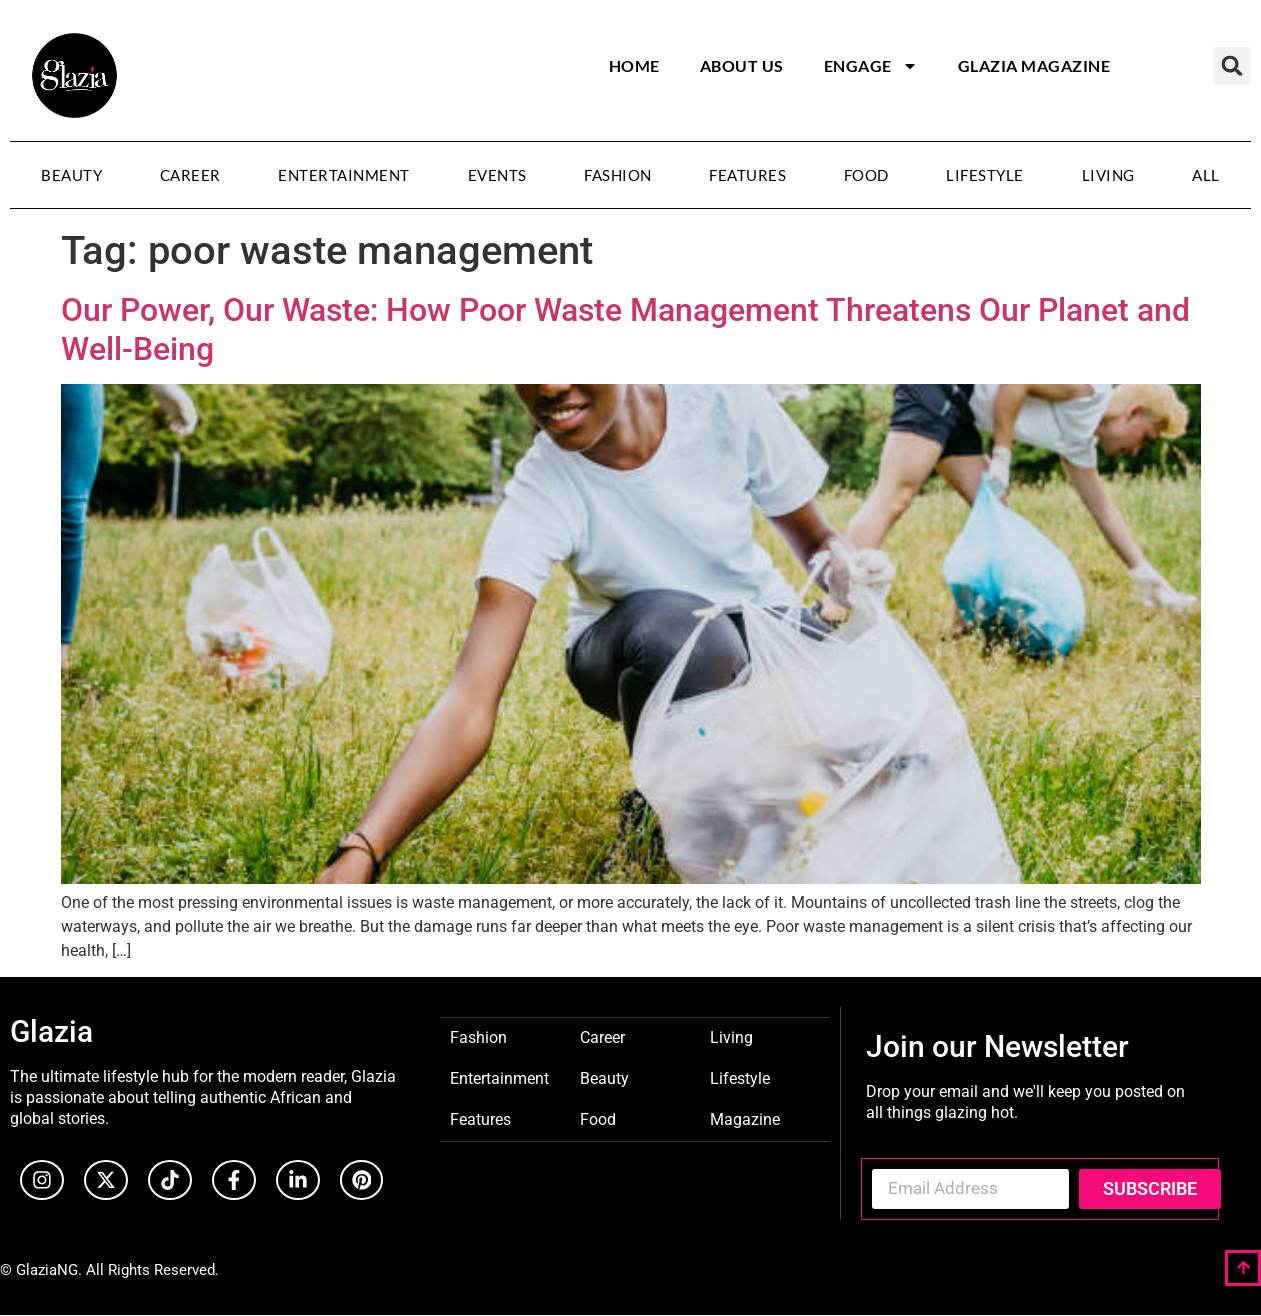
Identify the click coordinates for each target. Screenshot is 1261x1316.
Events (497, 175)
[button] (1232, 66)
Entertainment (344, 175)
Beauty (71, 175)
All (1206, 175)
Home (634, 65)
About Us (742, 65)
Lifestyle (985, 175)
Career (190, 175)
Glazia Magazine (1034, 65)
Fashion (618, 175)
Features (747, 175)
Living (1108, 175)
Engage (871, 66)
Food (866, 175)
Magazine (745, 1118)
